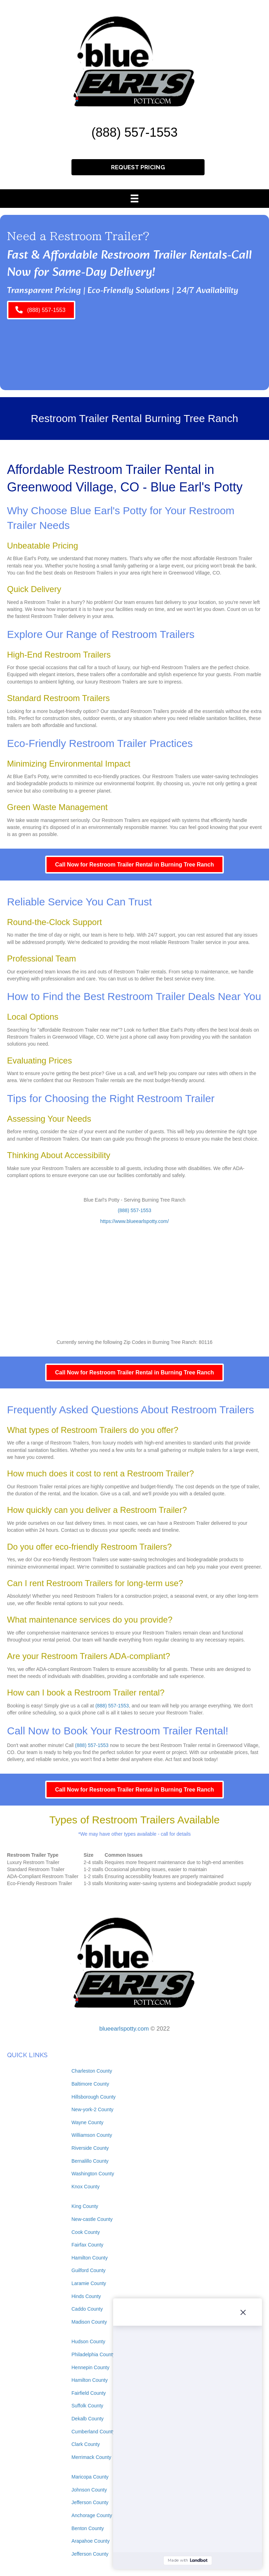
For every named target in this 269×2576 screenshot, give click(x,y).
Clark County (85, 2444)
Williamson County (91, 2135)
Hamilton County (89, 2258)
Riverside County (90, 2148)
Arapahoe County (90, 2541)
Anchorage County (91, 2515)
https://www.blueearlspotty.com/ (134, 1221)
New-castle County (92, 2219)
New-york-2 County (92, 2109)
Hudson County (88, 2341)
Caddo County (87, 2309)
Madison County (89, 2322)
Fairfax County (87, 2245)
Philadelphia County (93, 2354)
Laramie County (88, 2283)
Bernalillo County (90, 2161)
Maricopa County (90, 2477)
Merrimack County (91, 2457)
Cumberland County (93, 2431)
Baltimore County (90, 2084)
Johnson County (89, 2490)
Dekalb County (87, 2418)
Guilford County (88, 2270)
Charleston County (91, 2071)
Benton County (87, 2528)
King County (84, 2206)
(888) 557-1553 (134, 132)
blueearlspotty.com (124, 2028)
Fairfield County (88, 2393)
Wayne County (87, 2122)
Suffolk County (87, 2405)
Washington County (92, 2173)
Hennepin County (90, 2367)
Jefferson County (90, 2502)
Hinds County (86, 2296)
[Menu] (134, 198)
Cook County (85, 2232)
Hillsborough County (93, 2097)
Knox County (85, 2186)
